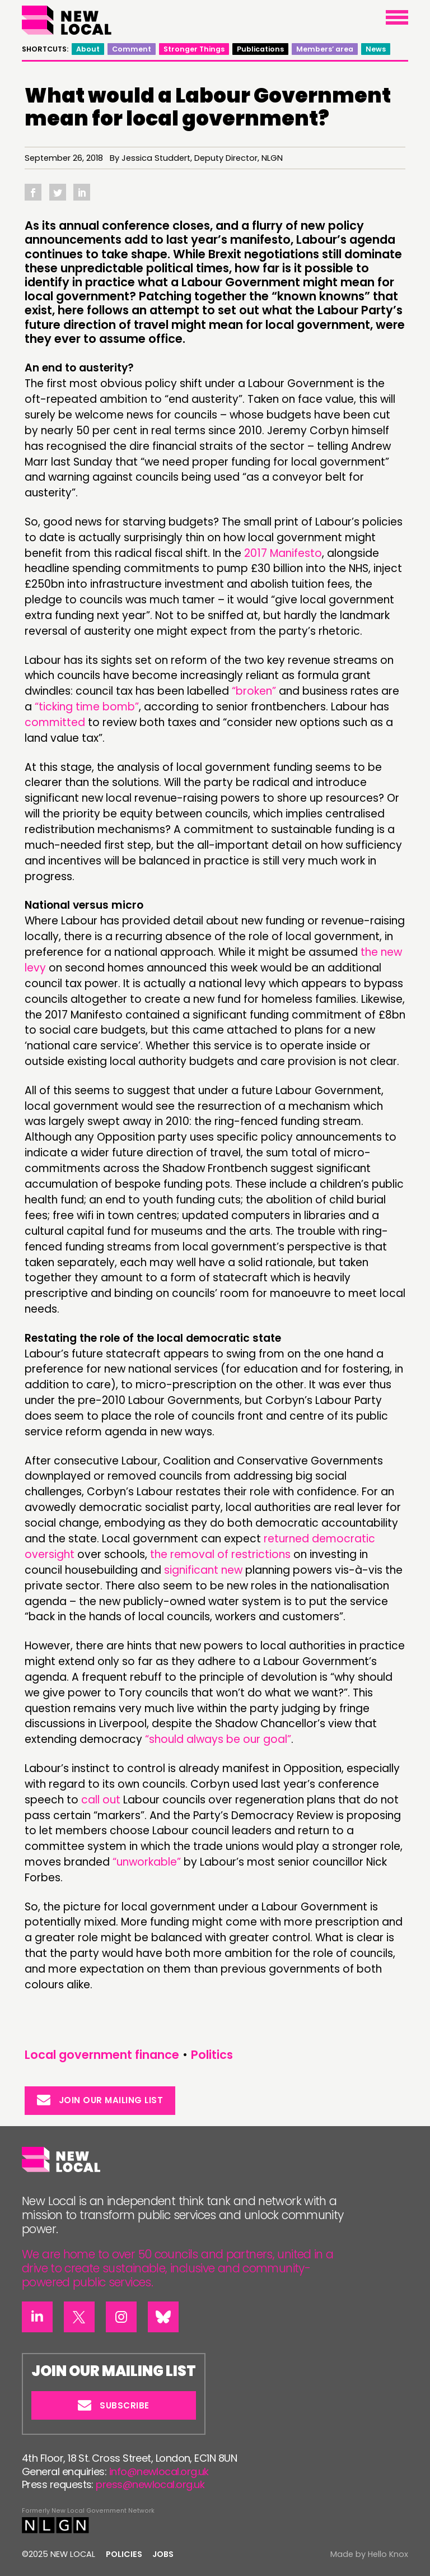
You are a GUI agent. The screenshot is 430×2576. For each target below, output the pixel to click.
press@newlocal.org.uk (150, 2484)
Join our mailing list (100, 2100)
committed (55, 722)
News (376, 49)
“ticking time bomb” (87, 706)
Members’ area (324, 49)
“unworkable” (147, 1862)
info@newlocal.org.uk (159, 2472)
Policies (124, 2554)
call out (100, 1799)
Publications (260, 49)
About (88, 49)
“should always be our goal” (218, 1739)
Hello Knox (388, 2554)
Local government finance (102, 2055)
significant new (203, 1570)
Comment (131, 49)
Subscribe (113, 2405)
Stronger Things (194, 49)
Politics (212, 2055)
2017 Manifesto (283, 553)
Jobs (163, 2554)
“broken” (254, 691)
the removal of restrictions (220, 1554)
